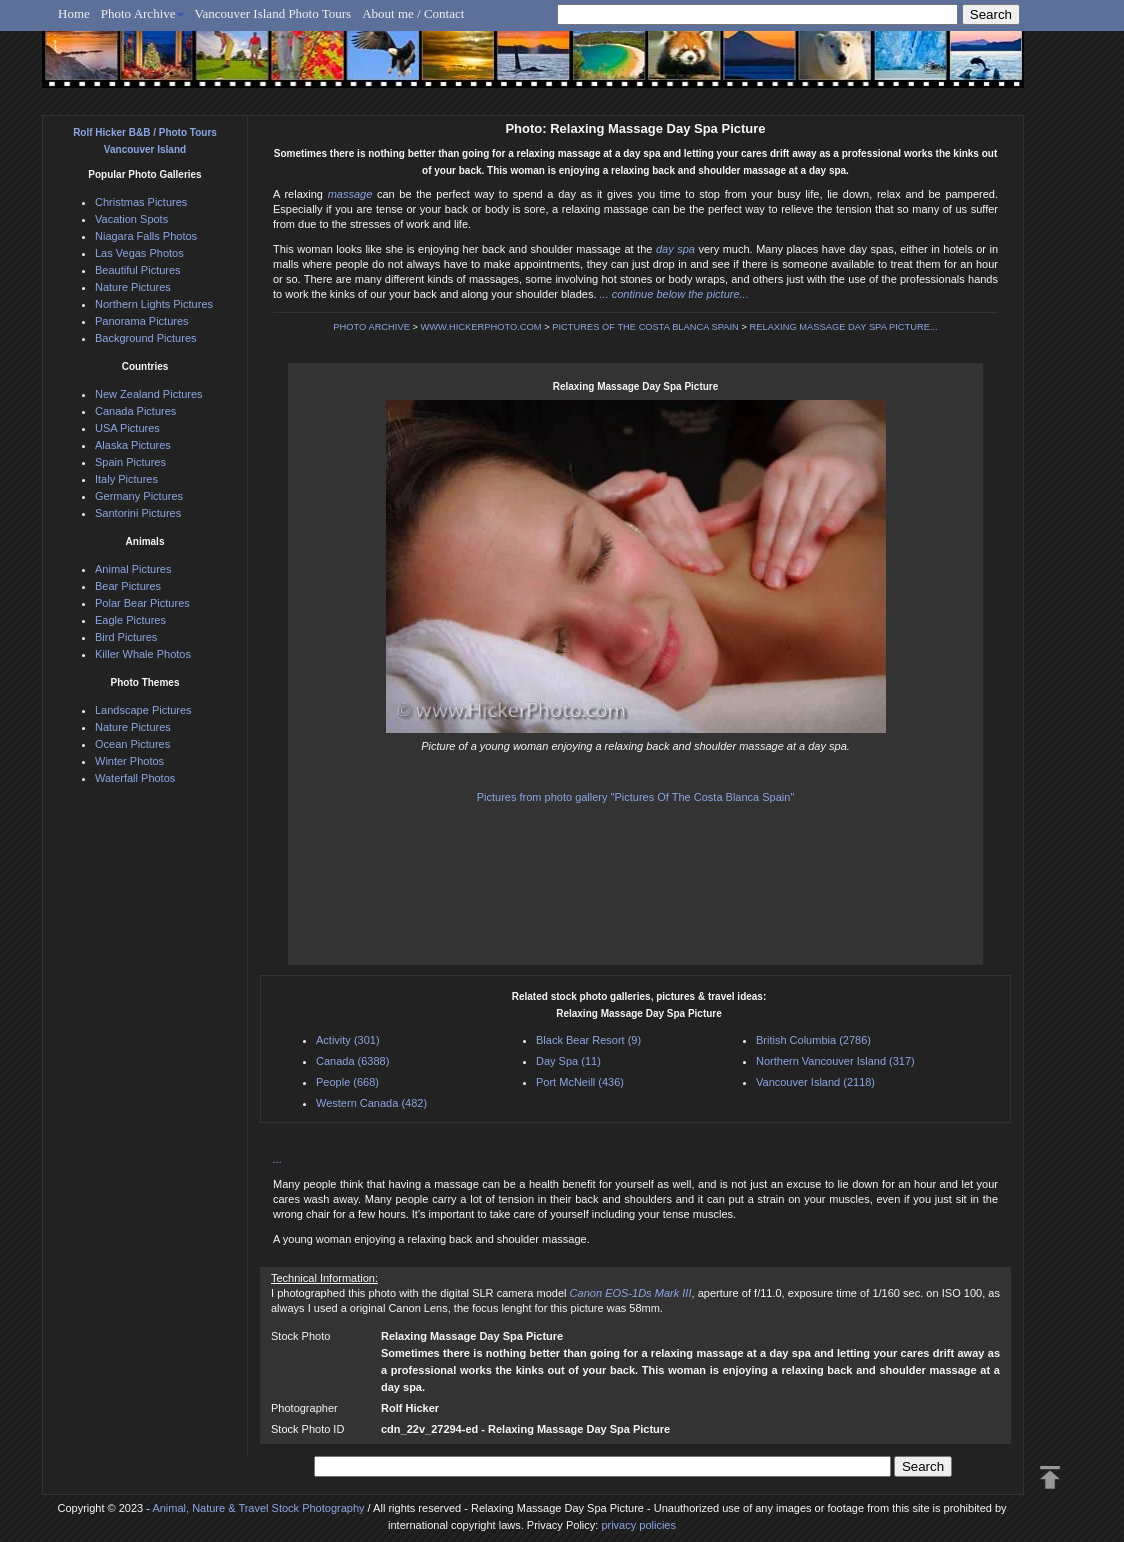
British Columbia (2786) (813, 1040)
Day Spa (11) (568, 1061)
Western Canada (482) (371, 1103)
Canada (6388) (352, 1061)
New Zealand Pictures (149, 394)
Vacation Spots (131, 219)
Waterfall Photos (135, 778)
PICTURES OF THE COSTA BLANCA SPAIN (645, 327)
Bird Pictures (126, 637)
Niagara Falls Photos (146, 236)
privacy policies (638, 1525)
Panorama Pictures (142, 321)
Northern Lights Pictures (154, 304)
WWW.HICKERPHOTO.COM (481, 327)
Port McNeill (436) (580, 1082)
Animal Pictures (133, 569)
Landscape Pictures (143, 710)
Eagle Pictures (130, 620)
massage (350, 194)
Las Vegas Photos (139, 253)
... (277, 1159)
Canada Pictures (135, 411)
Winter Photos (129, 761)
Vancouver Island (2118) (815, 1082)
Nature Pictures (133, 287)
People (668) (347, 1082)
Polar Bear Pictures (142, 603)
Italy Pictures (126, 479)
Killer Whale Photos (143, 654)
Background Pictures (146, 338)
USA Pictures (127, 428)
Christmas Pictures (141, 202)
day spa (675, 249)
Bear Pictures (128, 586)
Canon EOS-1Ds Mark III (631, 1293)
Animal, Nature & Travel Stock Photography (258, 1508)
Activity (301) (348, 1040)
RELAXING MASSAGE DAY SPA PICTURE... (844, 327)
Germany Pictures (139, 496)
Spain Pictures (130, 462)
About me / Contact (413, 13)
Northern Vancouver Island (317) (835, 1061)
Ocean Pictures (132, 744)
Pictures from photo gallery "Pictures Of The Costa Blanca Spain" (636, 797)
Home (74, 13)
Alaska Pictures (133, 445)
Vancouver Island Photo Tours (273, 13)
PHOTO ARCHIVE (371, 327)
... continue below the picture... (674, 294)
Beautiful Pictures (138, 270)
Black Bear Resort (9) (588, 1040)
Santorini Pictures (138, 513)
